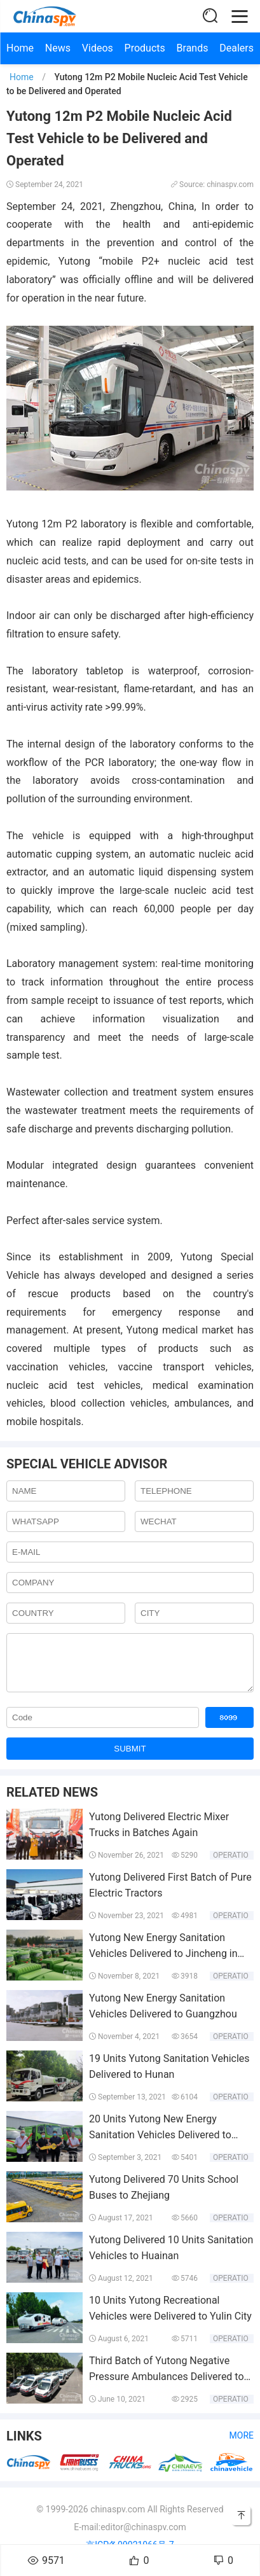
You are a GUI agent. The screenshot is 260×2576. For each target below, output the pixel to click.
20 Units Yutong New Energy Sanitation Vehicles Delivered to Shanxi (160, 2144)
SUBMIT (130, 1758)
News (58, 48)
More (241, 2445)
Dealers (236, 48)
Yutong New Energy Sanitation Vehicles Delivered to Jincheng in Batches (163, 1963)
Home (20, 48)
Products (145, 48)
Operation (233, 1864)
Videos (97, 48)
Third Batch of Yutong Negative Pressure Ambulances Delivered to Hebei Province (166, 2386)
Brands (193, 48)
